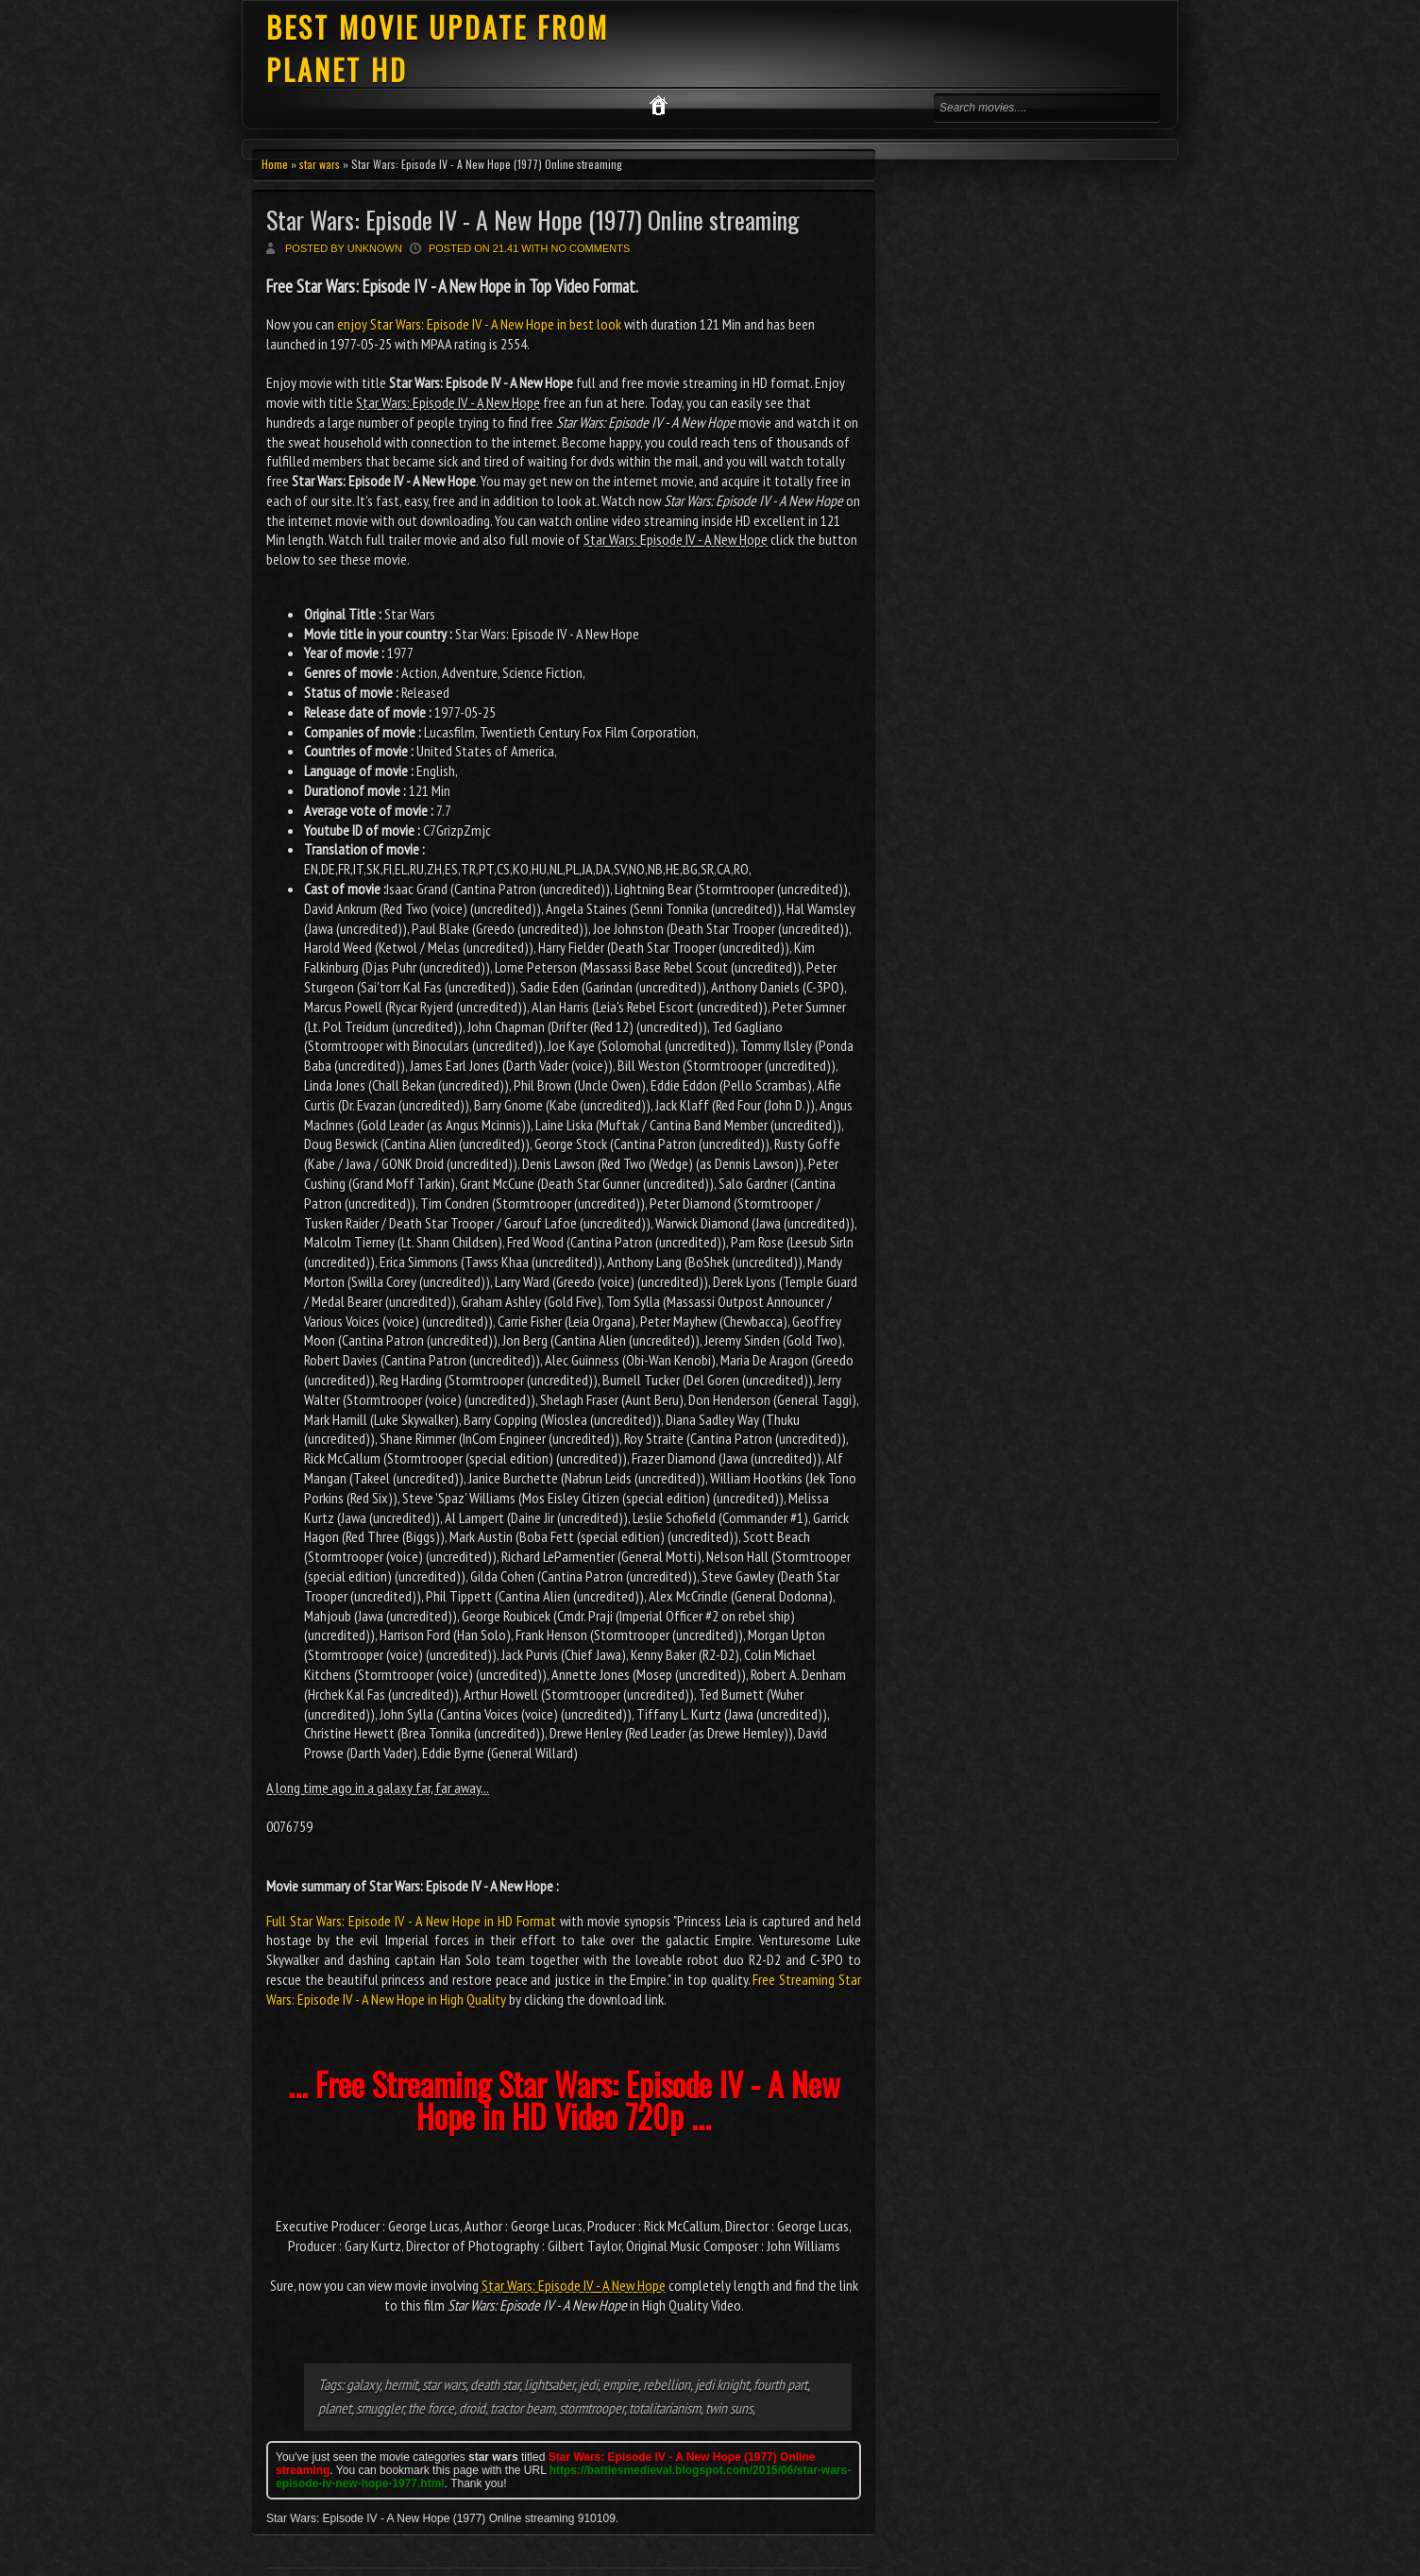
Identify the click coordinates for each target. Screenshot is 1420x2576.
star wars (319, 164)
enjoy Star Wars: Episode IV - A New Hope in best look (479, 323)
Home (275, 164)
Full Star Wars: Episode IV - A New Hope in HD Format (411, 1920)
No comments (591, 248)
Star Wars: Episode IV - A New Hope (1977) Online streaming (533, 219)
